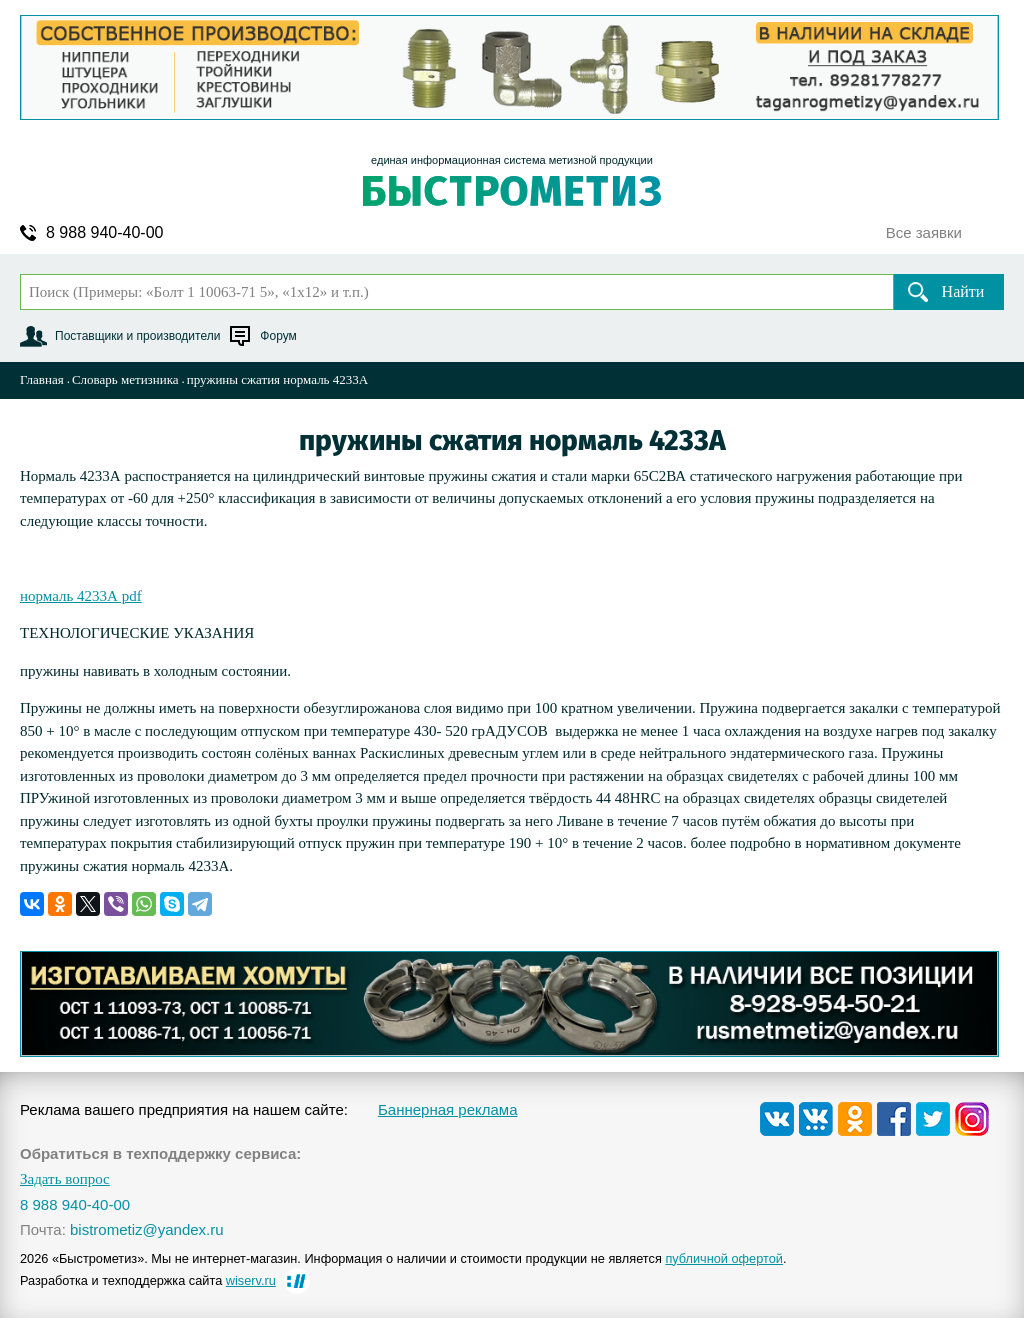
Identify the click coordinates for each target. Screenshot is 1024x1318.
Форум (278, 336)
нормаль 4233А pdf (81, 596)
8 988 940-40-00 (104, 233)
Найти (963, 291)
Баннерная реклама (448, 1109)
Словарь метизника (125, 379)
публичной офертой (724, 1258)
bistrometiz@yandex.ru (147, 1229)
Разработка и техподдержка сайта (148, 1280)
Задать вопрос (65, 1179)
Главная (42, 379)
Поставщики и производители (137, 336)
